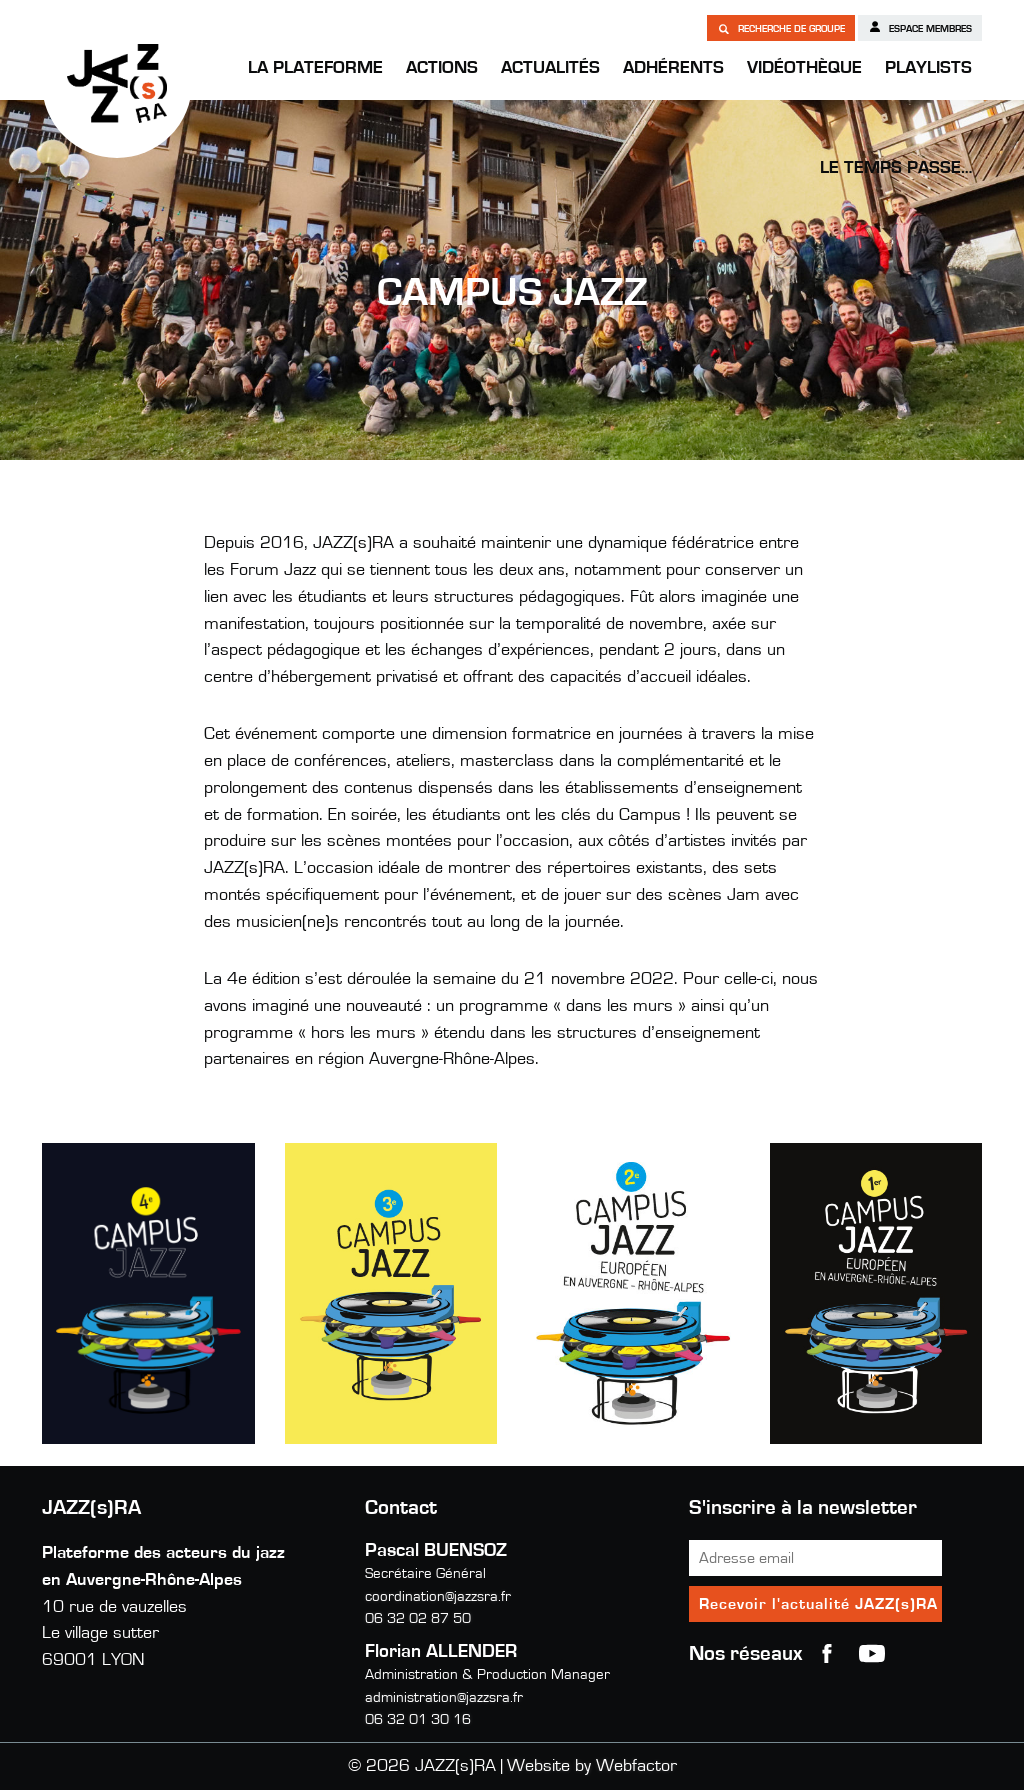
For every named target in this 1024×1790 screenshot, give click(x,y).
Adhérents (673, 68)
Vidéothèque (804, 68)
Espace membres (920, 27)
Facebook (827, 1654)
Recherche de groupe (781, 28)
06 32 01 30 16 (418, 1719)
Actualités (550, 68)
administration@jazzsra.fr (444, 1697)
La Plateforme (315, 68)
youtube (872, 1654)
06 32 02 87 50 (418, 1618)
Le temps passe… (896, 168)
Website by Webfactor (592, 1766)
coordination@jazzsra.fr (438, 1596)
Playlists (928, 68)
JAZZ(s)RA (117, 83)
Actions (442, 68)
